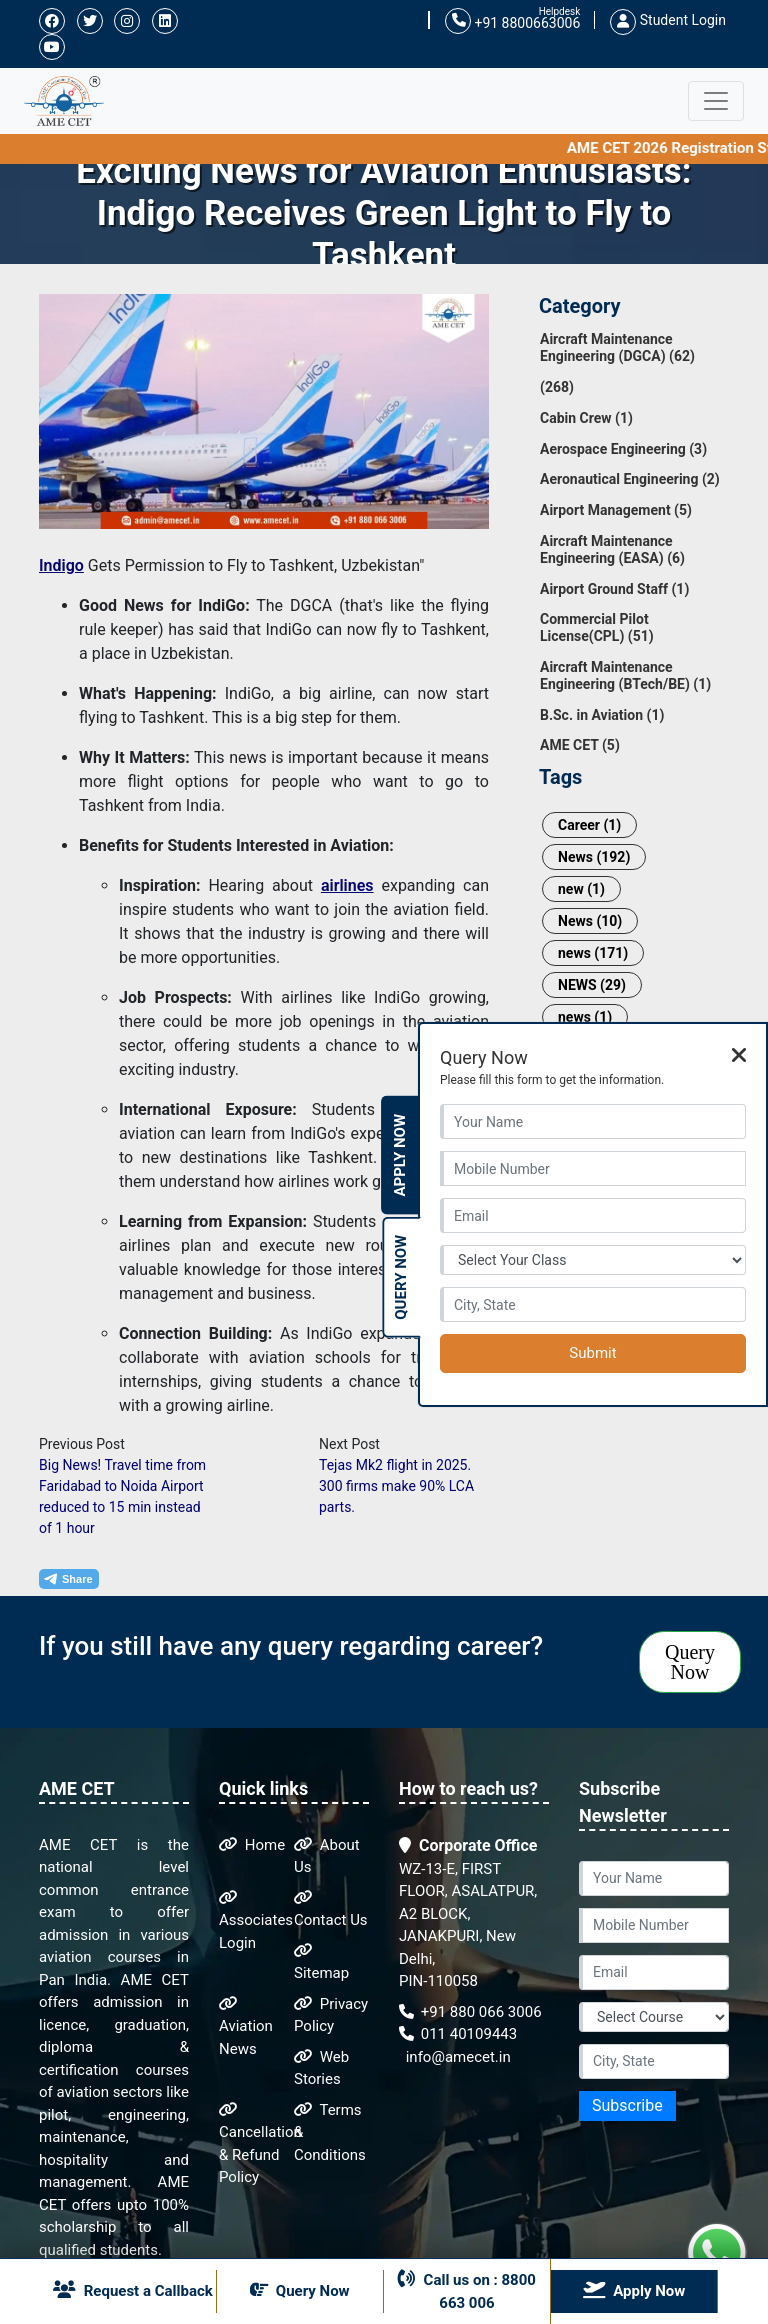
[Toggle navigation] (716, 101)
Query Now (690, 1662)
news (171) (593, 953)
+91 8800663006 (512, 21)
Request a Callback (132, 2290)
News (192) (594, 857)
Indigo (61, 565)
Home (252, 1845)
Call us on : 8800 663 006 (467, 2290)
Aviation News (246, 2027)
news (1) (585, 1017)
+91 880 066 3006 (470, 2012)
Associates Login (256, 1921)
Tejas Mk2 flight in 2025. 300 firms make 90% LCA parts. (396, 1486)
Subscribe (627, 2105)
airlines (347, 885)
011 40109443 (458, 2034)
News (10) (590, 921)
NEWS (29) (592, 985)
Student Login (668, 20)
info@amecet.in (456, 2057)
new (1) (581, 889)
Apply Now (400, 1155)
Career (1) (589, 825)
